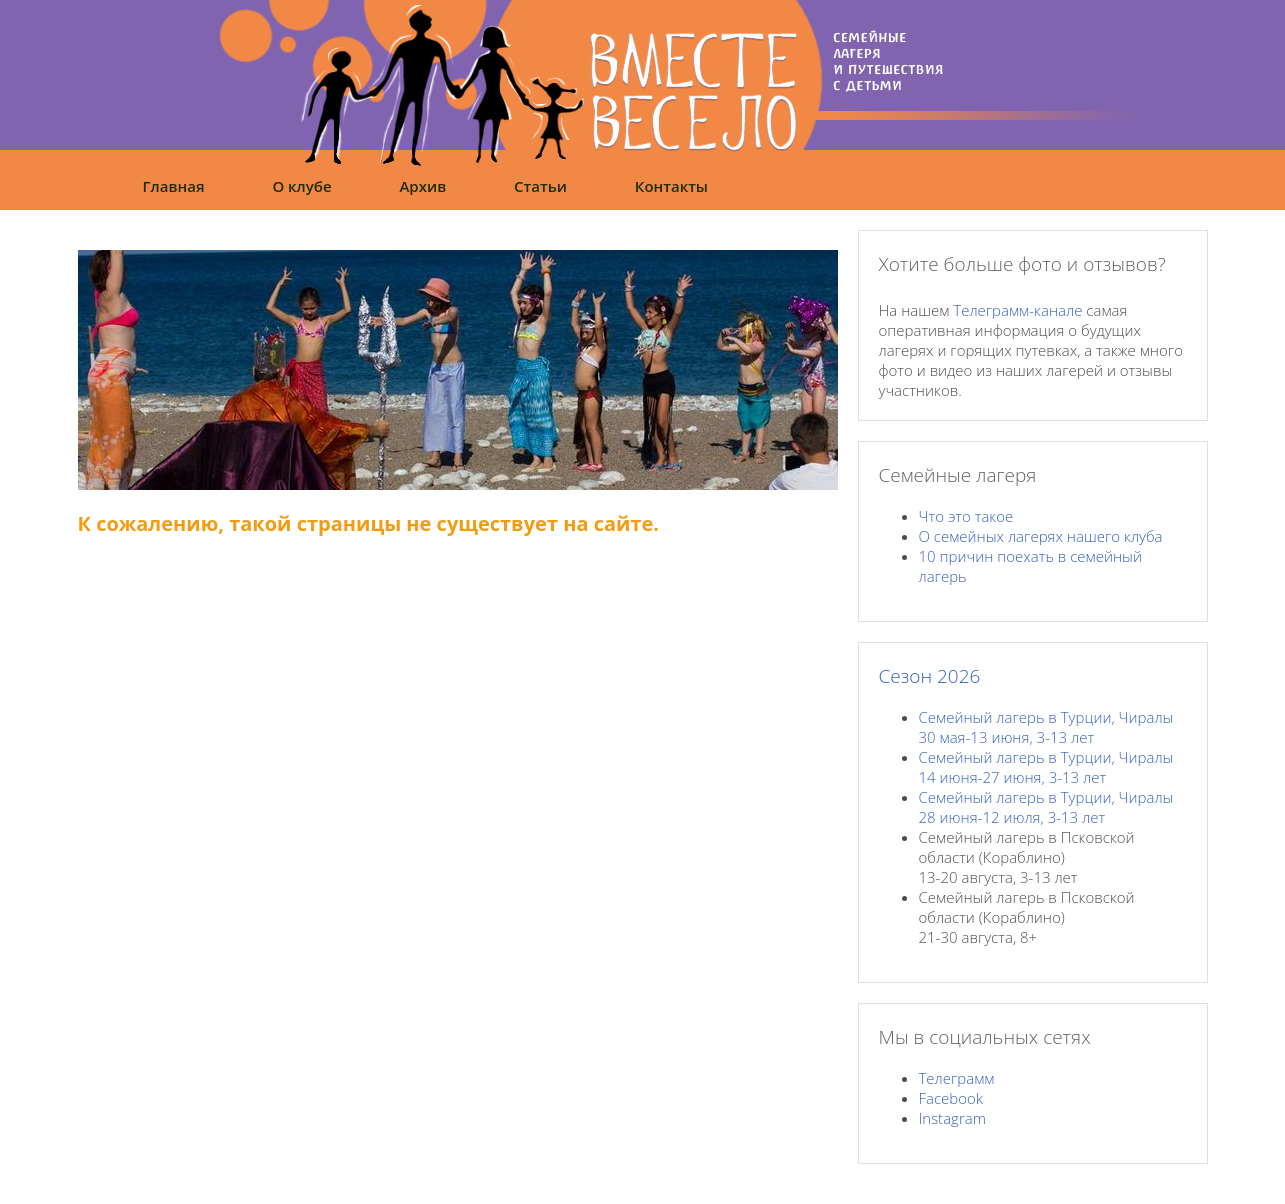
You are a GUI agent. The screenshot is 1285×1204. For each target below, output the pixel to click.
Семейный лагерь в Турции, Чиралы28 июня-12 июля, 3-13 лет (1046, 807)
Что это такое (966, 516)
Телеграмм (957, 1078)
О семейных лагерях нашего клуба (1041, 536)
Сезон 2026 (930, 676)
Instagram (952, 1118)
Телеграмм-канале (1017, 310)
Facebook (951, 1098)
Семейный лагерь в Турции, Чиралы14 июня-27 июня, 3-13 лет (1046, 767)
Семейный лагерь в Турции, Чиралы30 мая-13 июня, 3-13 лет (1046, 727)
